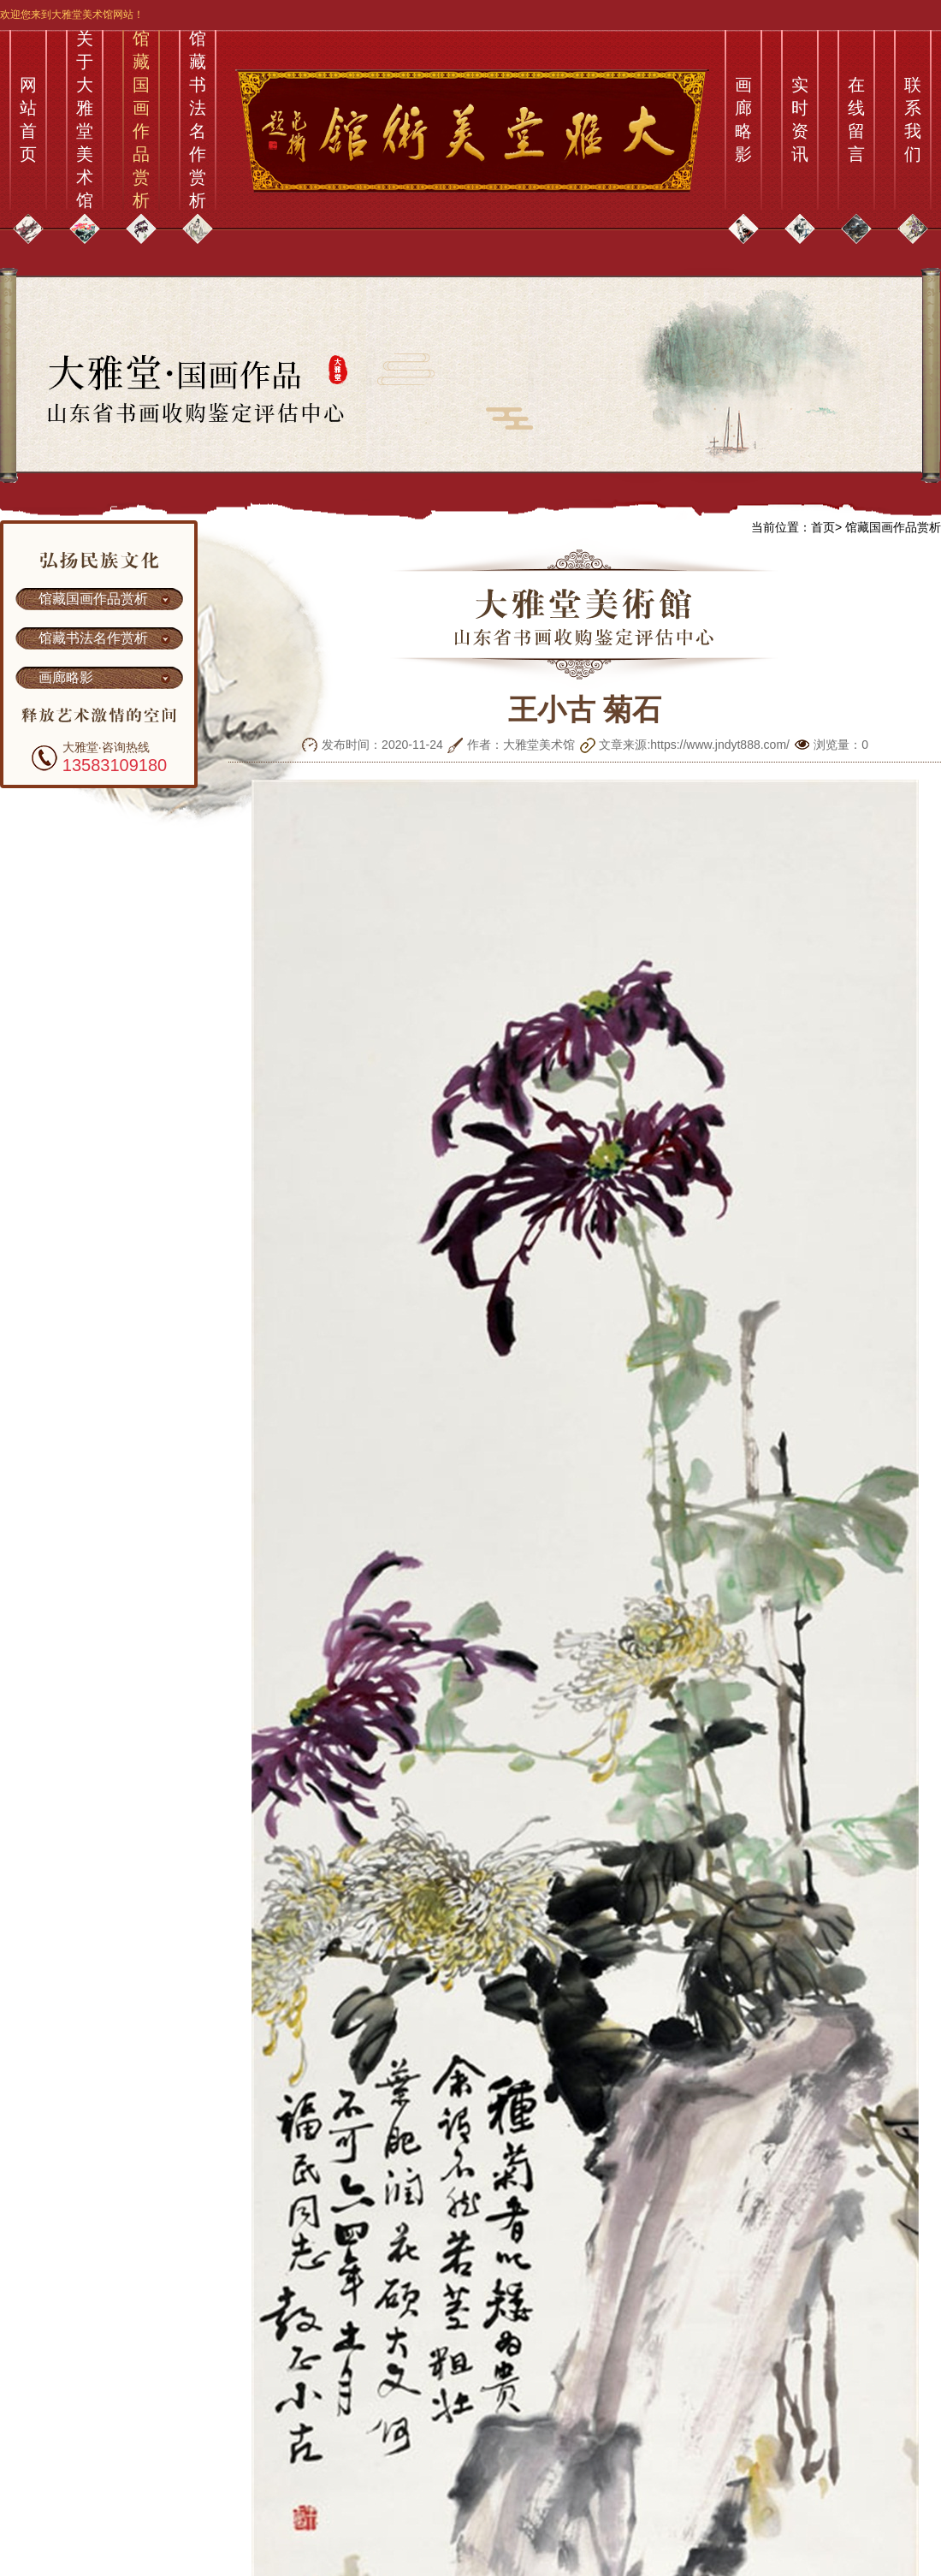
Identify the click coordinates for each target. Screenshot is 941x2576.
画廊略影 (743, 119)
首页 (823, 527)
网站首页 (28, 119)
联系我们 (912, 119)
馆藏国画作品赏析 (141, 120)
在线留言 (856, 119)
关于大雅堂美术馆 (84, 120)
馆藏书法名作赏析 (197, 120)
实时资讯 (799, 119)
